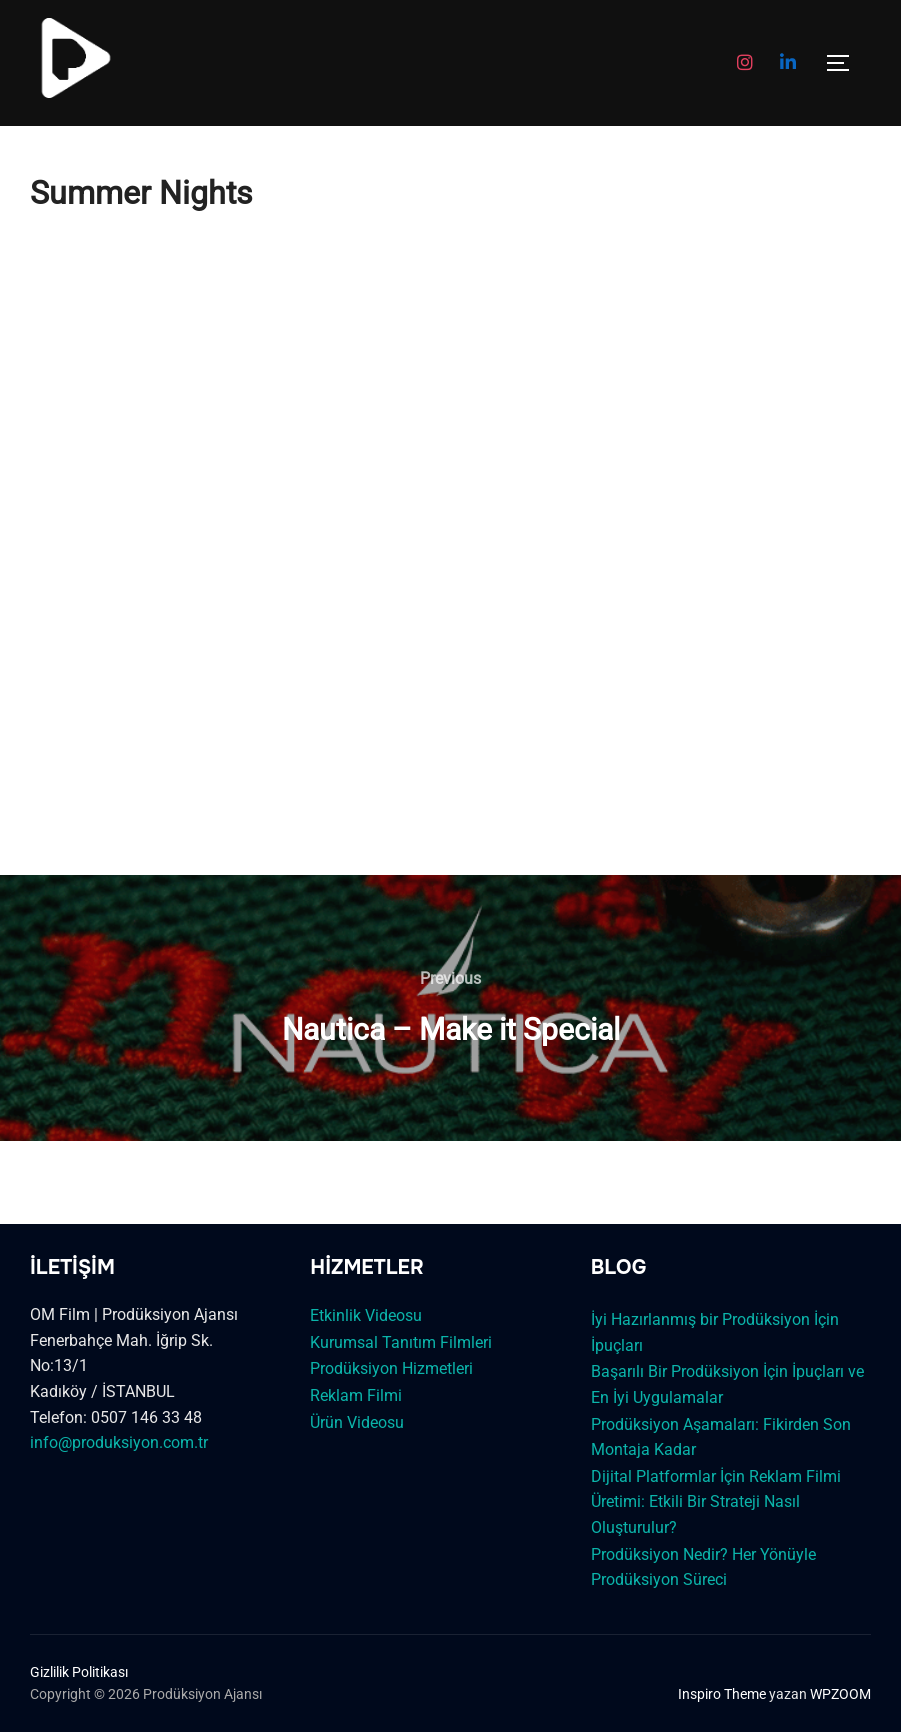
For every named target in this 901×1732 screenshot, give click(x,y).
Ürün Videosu (357, 1422)
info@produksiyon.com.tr (119, 1442)
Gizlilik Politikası (79, 1672)
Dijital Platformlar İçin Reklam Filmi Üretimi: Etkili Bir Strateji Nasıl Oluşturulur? (716, 1502)
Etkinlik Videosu (366, 1315)
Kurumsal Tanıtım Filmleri (401, 1342)
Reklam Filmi (356, 1395)
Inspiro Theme (722, 1694)
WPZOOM (840, 1694)
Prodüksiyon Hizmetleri (391, 1368)
